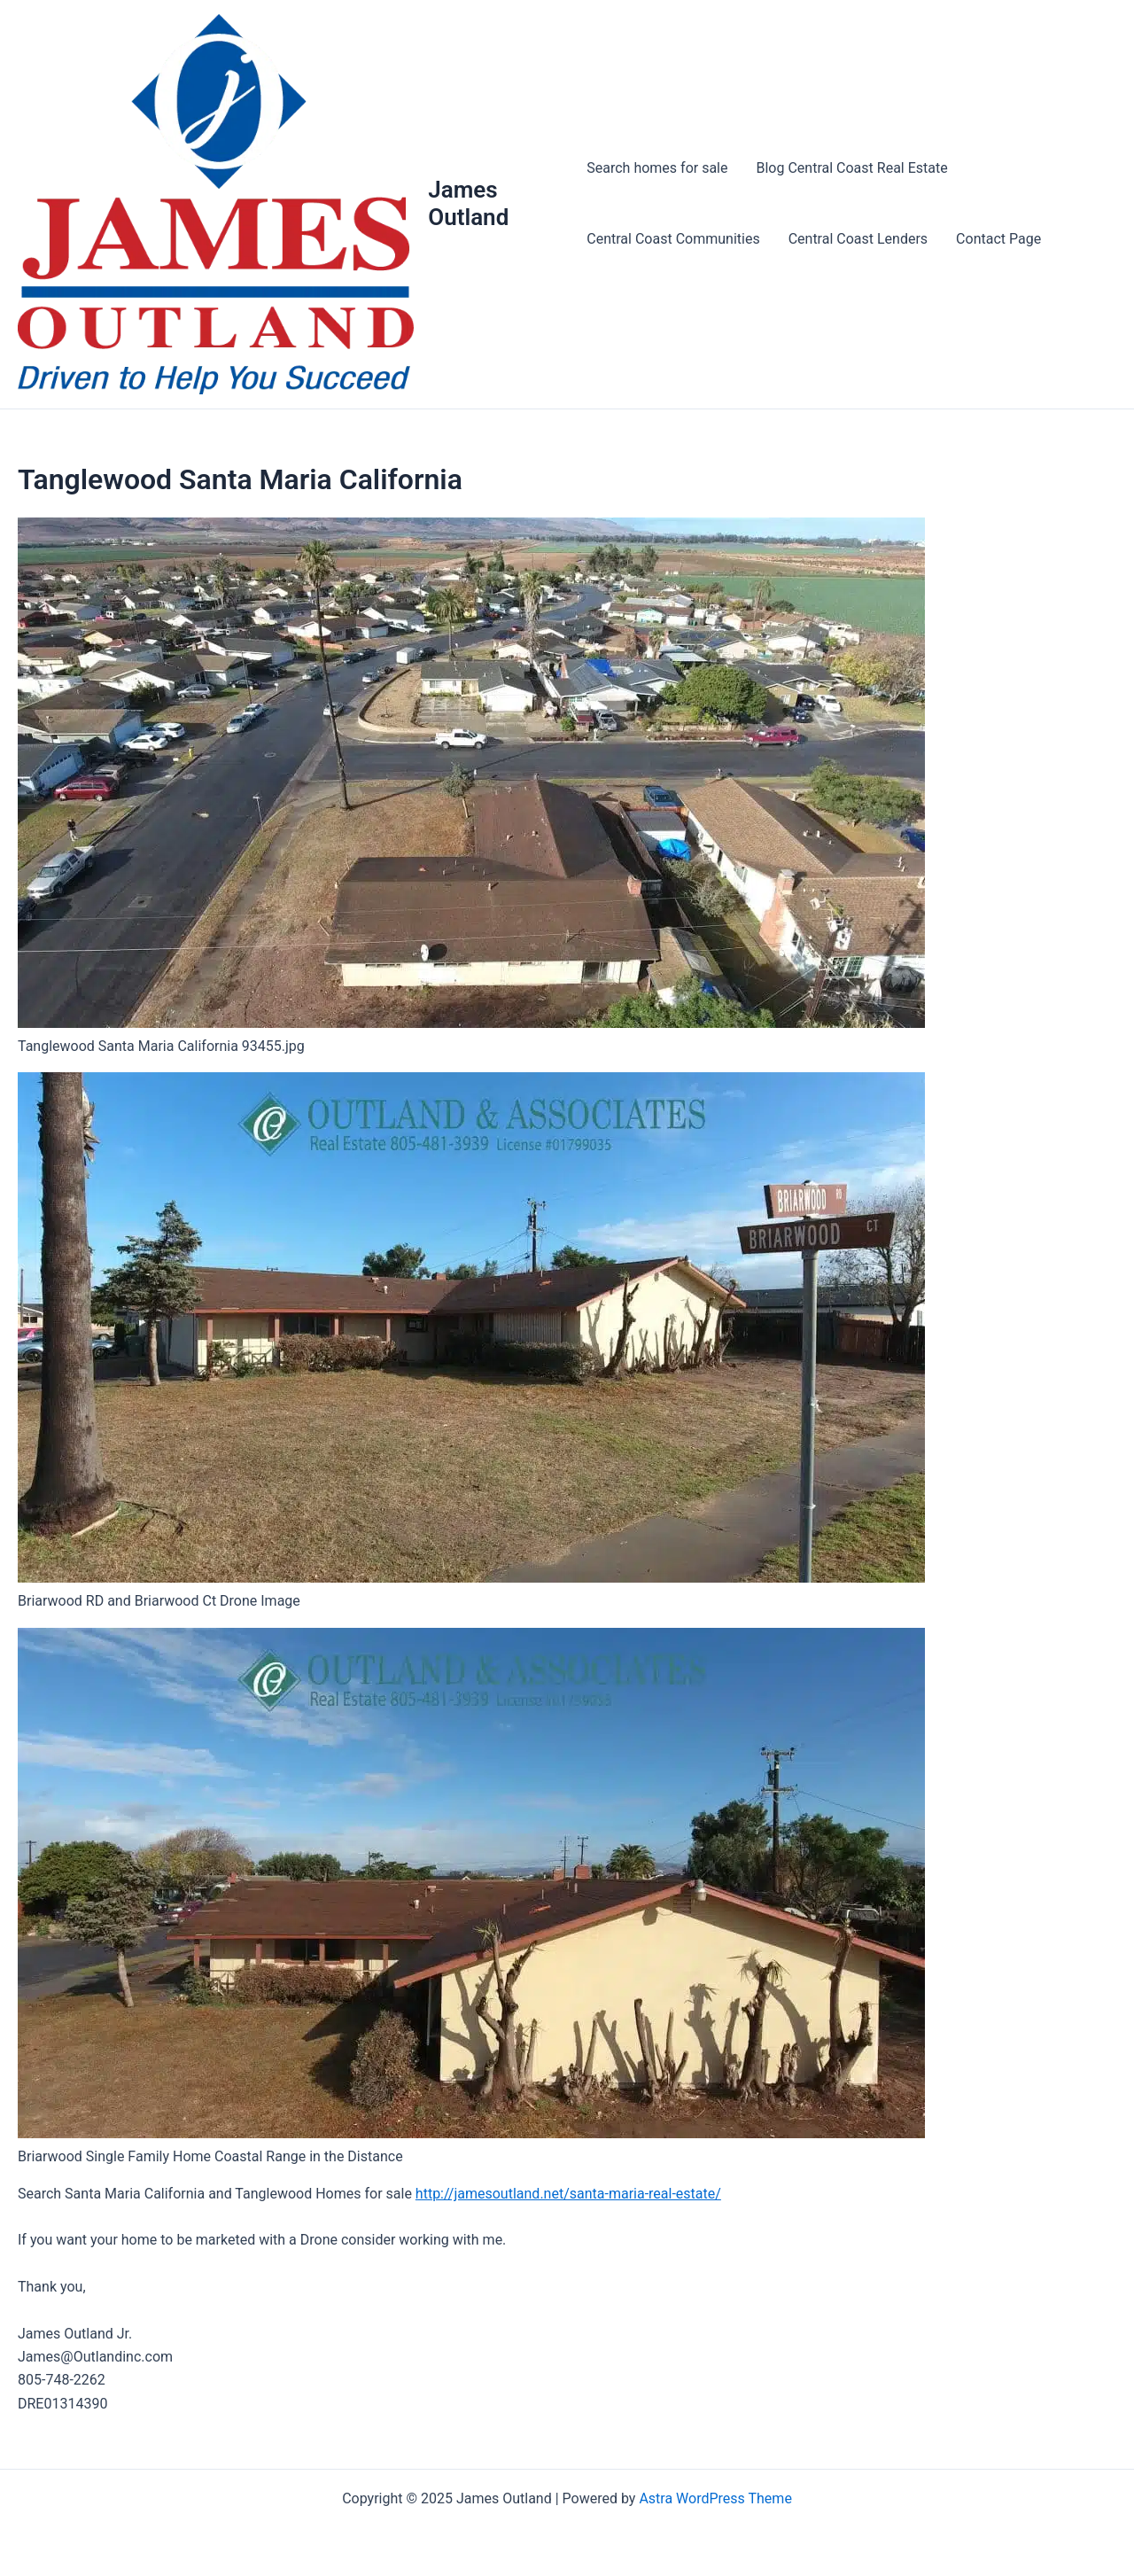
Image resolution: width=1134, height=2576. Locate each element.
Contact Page (998, 238)
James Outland (468, 203)
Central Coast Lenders (858, 238)
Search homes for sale (656, 168)
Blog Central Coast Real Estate (852, 168)
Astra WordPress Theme (715, 2498)
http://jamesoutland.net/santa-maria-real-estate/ (568, 2193)
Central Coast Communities (672, 238)
